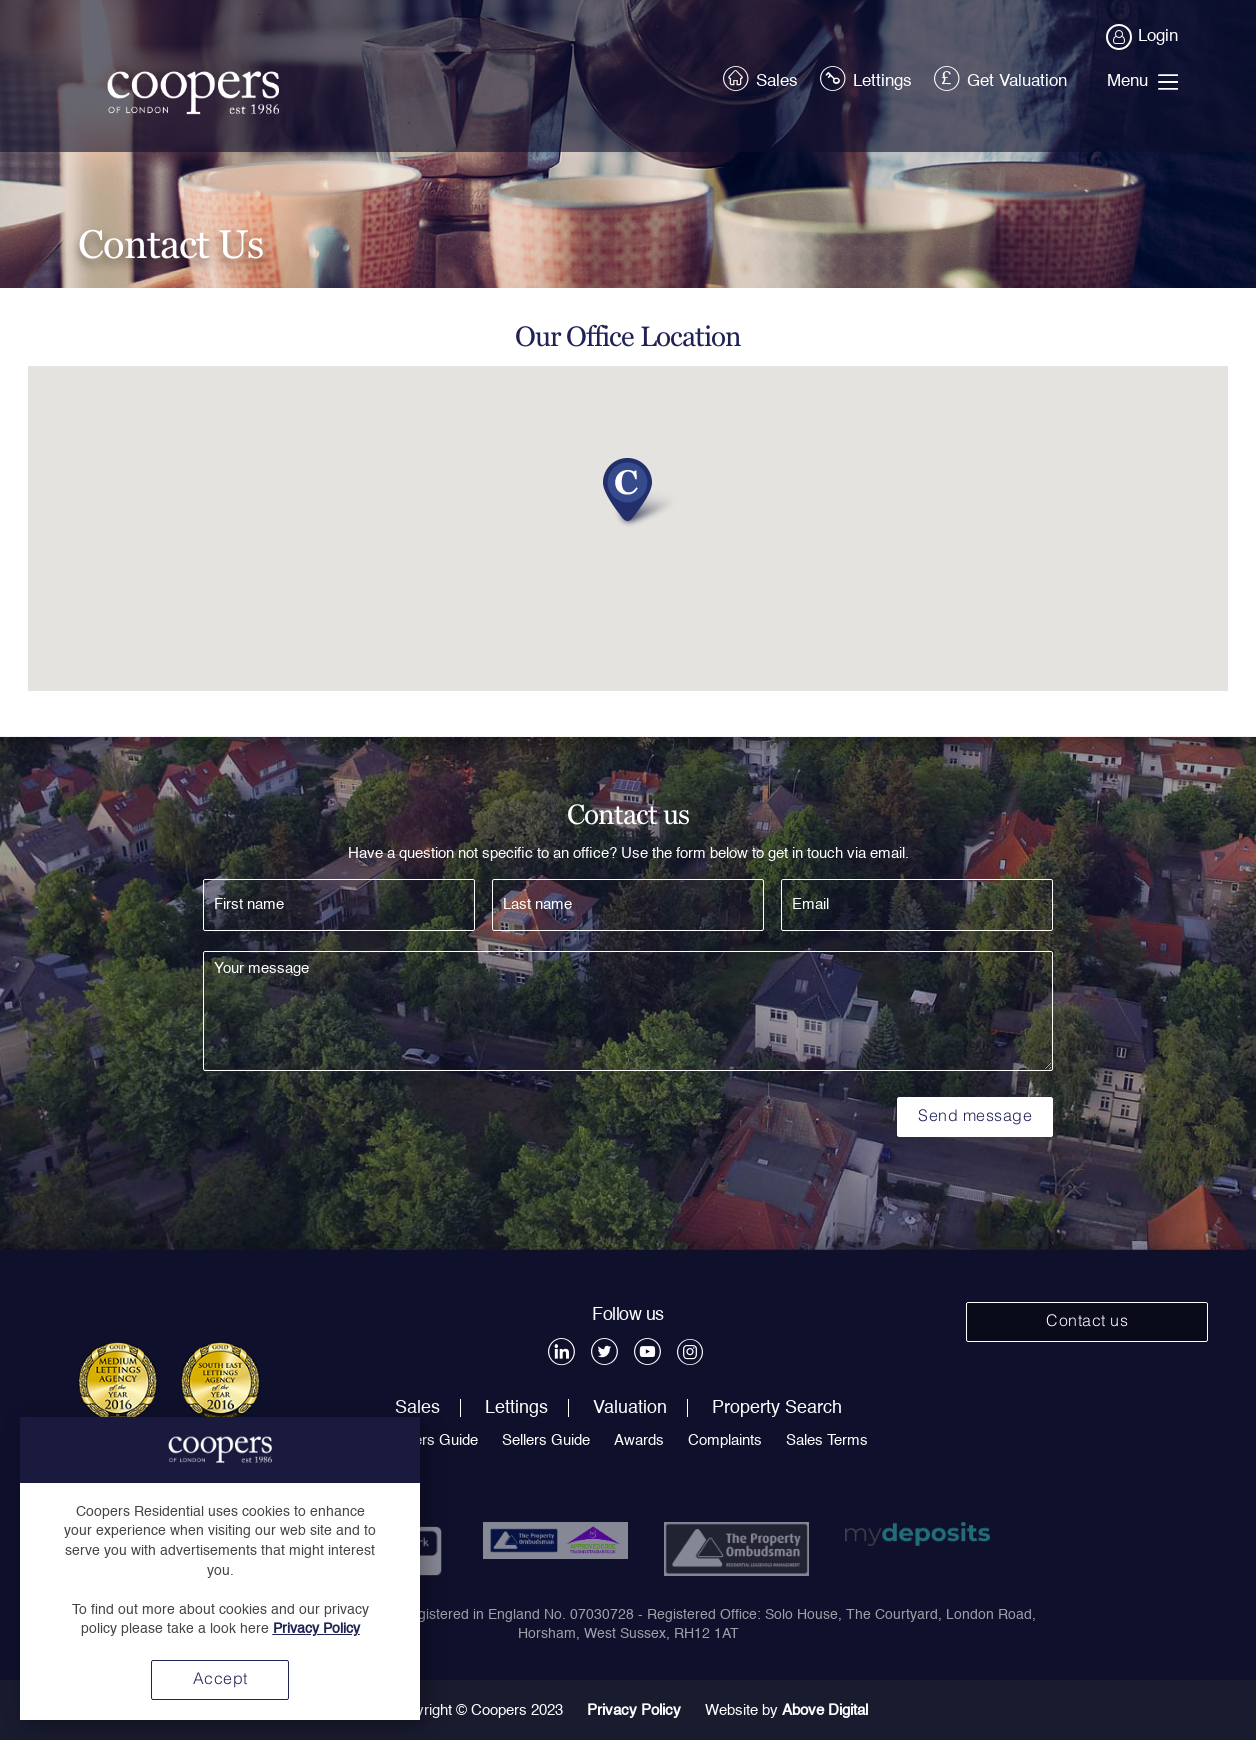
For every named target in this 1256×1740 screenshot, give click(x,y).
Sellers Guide (546, 1440)
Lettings (867, 77)
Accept (220, 1680)
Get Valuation (1002, 77)
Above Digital (825, 1710)
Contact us (1087, 1322)
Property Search (777, 1408)
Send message (975, 1117)
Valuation (630, 1408)
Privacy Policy (634, 1710)
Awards (639, 1440)
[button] (627, 486)
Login (1143, 37)
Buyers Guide (433, 1440)
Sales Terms (827, 1440)
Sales (762, 77)
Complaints (725, 1440)
